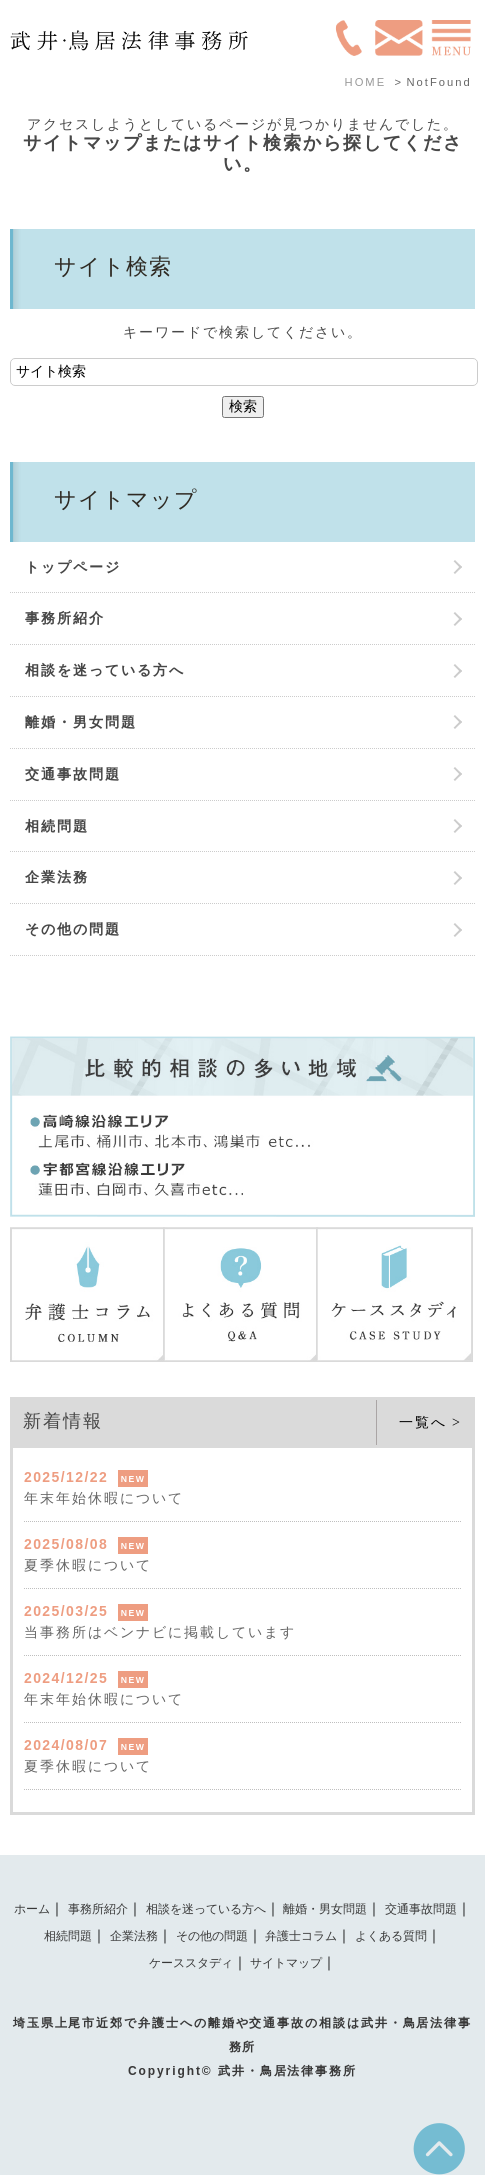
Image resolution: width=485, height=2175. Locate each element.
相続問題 (57, 826)
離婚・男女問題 (81, 722)
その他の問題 (73, 929)
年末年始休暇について (104, 1498)
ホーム (32, 1909)
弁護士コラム (301, 1936)
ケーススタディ (191, 1963)
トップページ (73, 567)
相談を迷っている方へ (105, 670)
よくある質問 (391, 1936)
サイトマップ (286, 1963)
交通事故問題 (73, 774)
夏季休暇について (88, 1565)
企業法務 (57, 877)
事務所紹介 (65, 618)
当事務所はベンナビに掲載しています (160, 1632)
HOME (366, 82)
